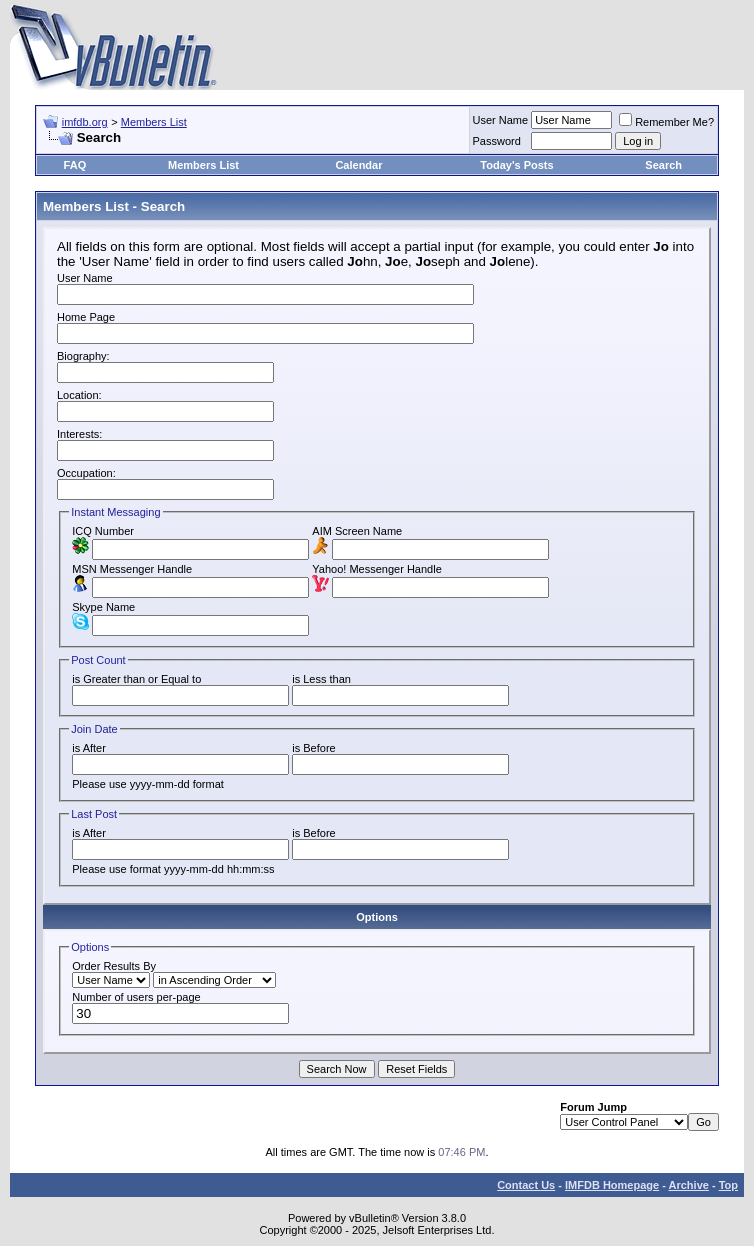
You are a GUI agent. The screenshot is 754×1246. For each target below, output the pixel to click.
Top (728, 1185)
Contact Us (526, 1185)
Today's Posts (516, 165)
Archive (689, 1185)
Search (663, 165)
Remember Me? (666, 122)
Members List (154, 122)
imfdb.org (85, 122)
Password (497, 141)
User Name (501, 120)
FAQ (75, 165)
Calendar (358, 165)
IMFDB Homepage (612, 1185)
